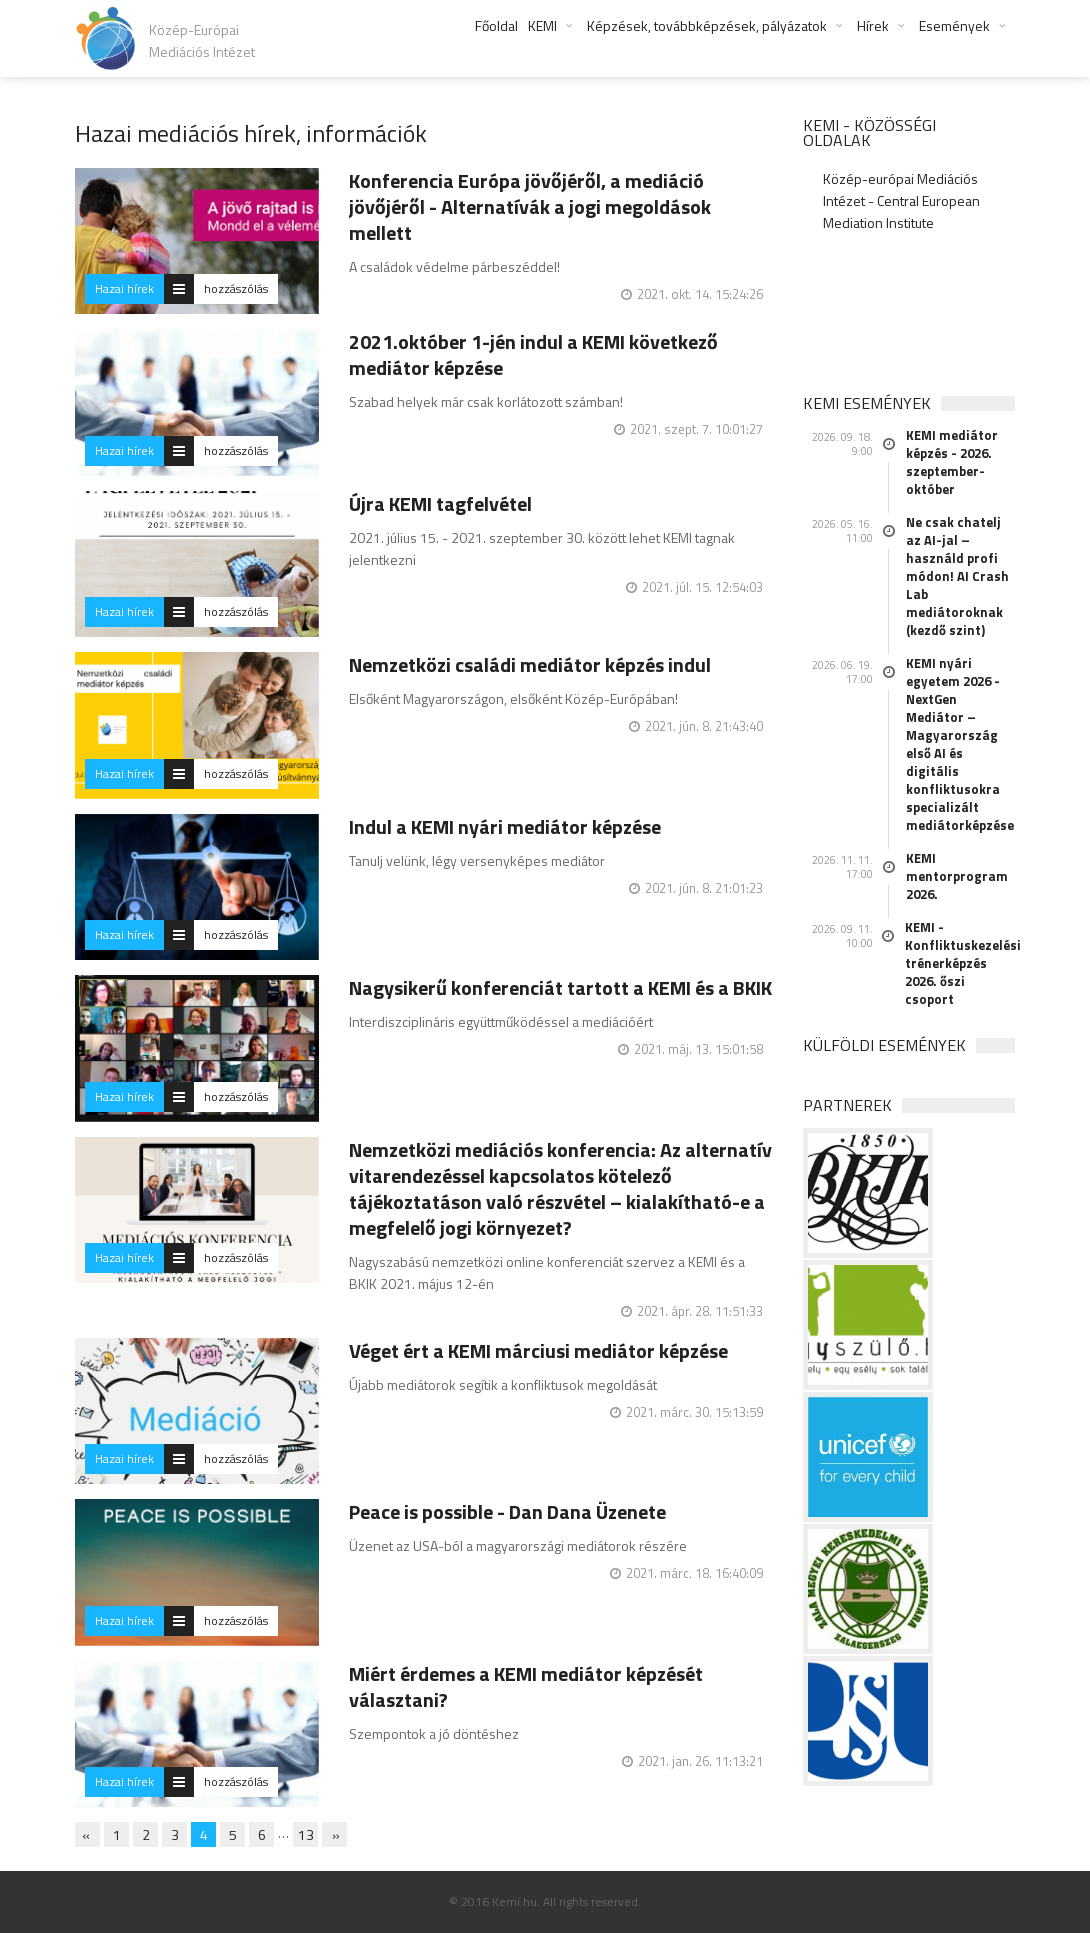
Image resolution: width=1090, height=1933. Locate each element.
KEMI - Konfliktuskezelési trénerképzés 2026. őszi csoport (960, 963)
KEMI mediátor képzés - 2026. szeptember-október (952, 462)
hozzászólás (236, 288)
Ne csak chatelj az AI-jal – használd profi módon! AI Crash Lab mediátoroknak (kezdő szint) (957, 576)
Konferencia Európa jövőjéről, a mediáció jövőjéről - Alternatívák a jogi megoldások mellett (530, 206)
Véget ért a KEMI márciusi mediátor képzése (538, 1350)
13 (306, 1834)
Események (954, 25)
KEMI (542, 25)
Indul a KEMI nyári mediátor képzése (505, 826)
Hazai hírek (124, 288)
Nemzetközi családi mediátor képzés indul (530, 664)
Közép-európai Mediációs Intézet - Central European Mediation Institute (901, 200)
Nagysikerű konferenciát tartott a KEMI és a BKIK (560, 987)
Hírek (873, 25)
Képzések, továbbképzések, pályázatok (707, 25)
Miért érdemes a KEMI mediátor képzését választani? (526, 1686)
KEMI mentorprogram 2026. (957, 876)
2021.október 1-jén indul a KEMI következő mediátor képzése (533, 354)
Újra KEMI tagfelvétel (440, 503)
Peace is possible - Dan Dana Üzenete (507, 1511)
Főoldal (496, 25)
